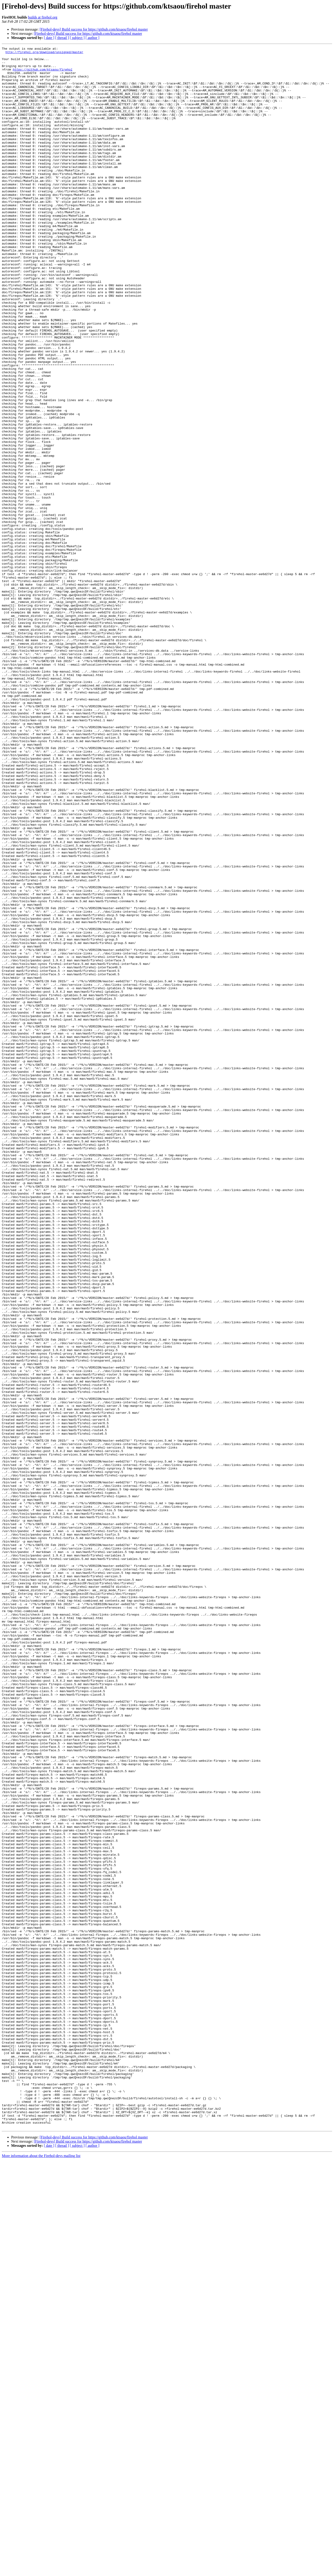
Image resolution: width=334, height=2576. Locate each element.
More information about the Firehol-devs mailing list (41, 2572)
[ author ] (93, 38)
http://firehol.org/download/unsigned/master (44, 53)
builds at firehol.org (42, 17)
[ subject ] (77, 38)
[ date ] (49, 38)
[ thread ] (62, 38)
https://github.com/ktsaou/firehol (42, 74)
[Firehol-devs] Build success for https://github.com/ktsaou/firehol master (94, 29)
